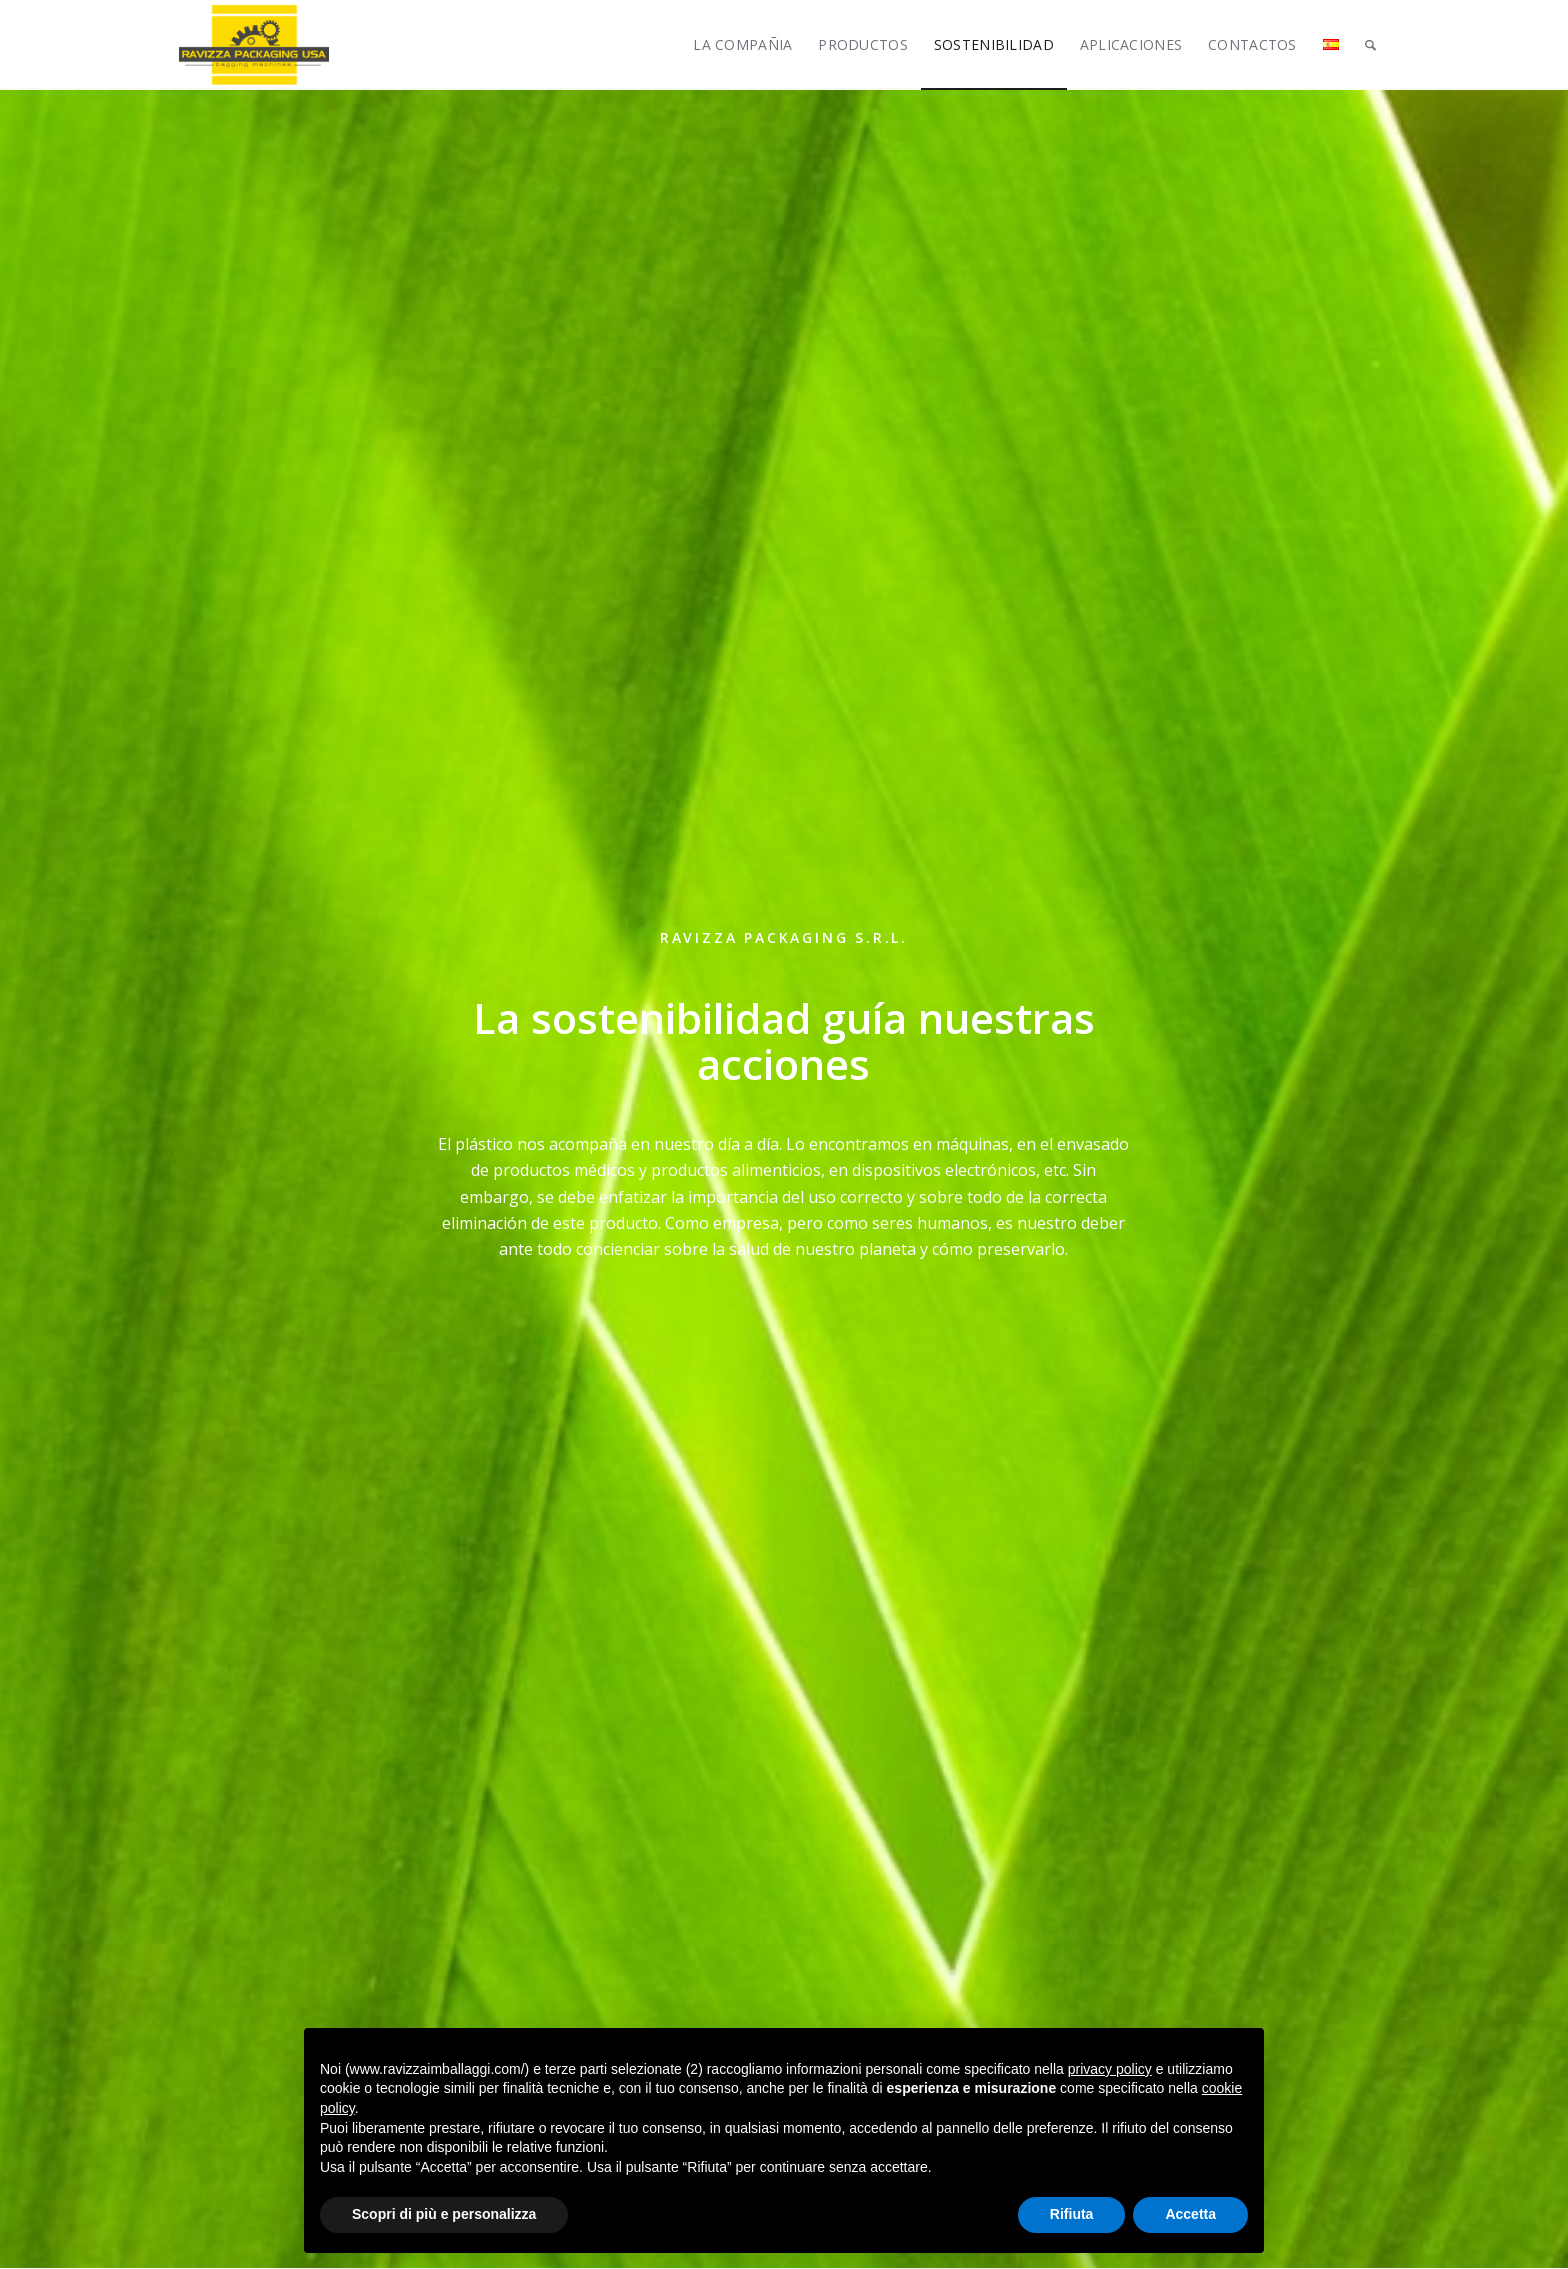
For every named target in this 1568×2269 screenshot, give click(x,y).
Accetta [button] (1190, 2214)
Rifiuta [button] (1072, 2214)
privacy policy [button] (1110, 2069)
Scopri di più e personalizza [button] (444, 2214)
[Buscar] (1370, 45)
